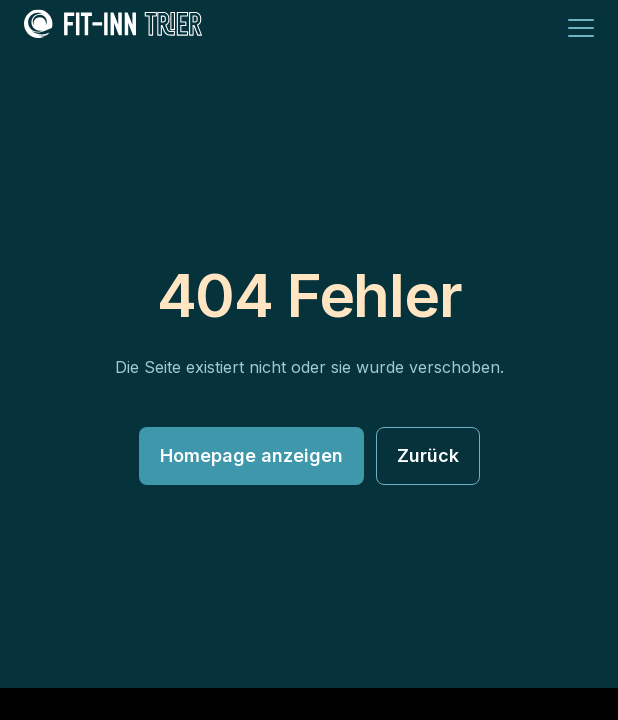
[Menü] (581, 28)
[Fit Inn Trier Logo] (113, 28)
